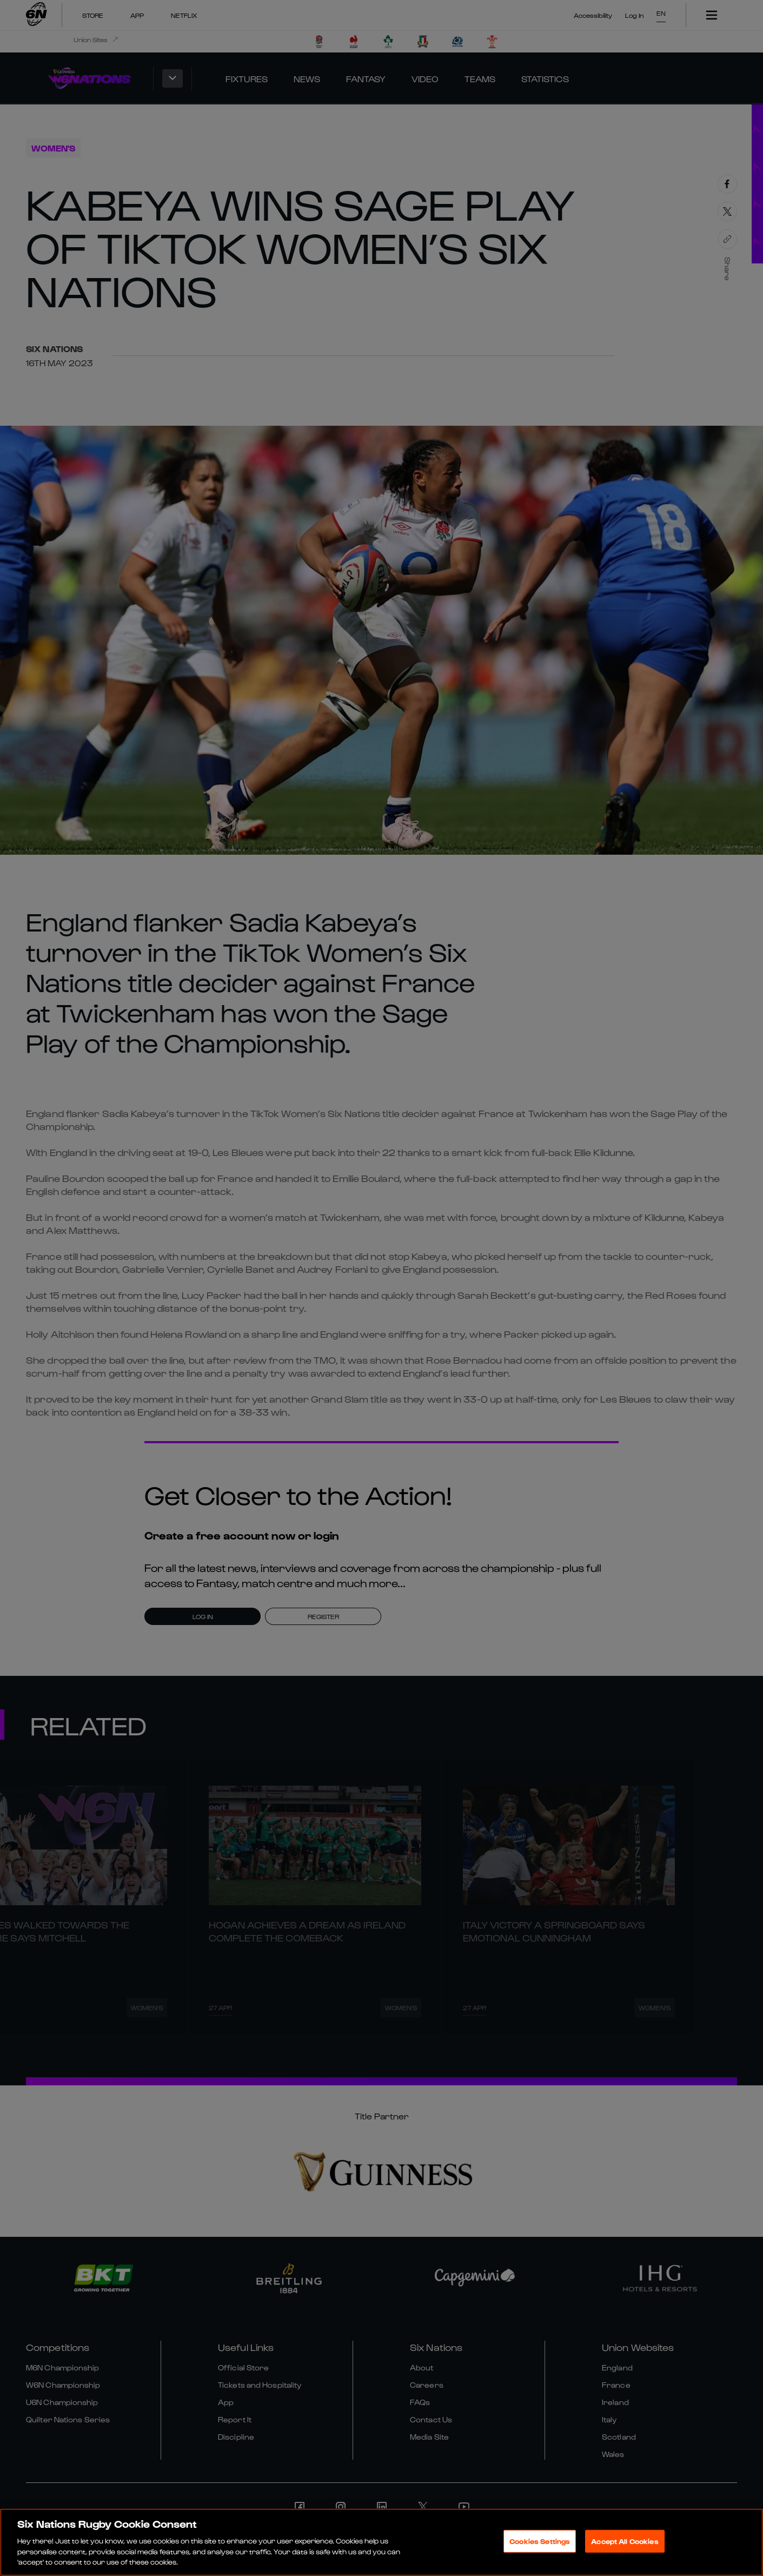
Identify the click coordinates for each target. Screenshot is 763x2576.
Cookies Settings (539, 2541)
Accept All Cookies (624, 2541)
